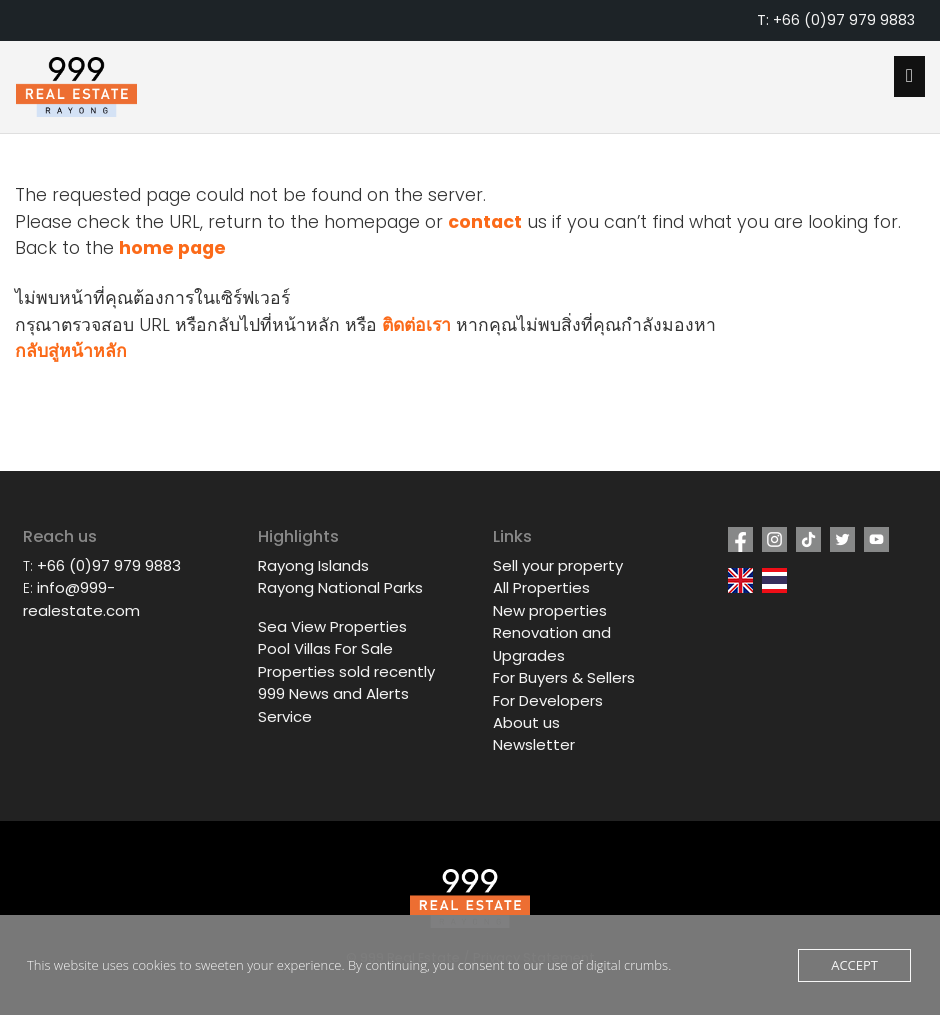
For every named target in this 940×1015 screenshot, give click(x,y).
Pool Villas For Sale (325, 648)
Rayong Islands (313, 565)
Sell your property (558, 565)
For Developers (548, 700)
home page (172, 248)
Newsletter (534, 744)
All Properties (541, 587)
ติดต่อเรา (416, 325)
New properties (550, 610)
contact (485, 222)
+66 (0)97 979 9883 (109, 565)
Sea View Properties (332, 626)
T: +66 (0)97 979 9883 (836, 20)
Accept (854, 965)
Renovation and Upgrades (552, 643)
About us (526, 722)
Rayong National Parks (340, 587)
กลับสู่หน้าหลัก (71, 351)
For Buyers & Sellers (564, 677)
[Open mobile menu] (909, 76)
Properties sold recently (346, 671)
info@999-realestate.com (81, 598)
